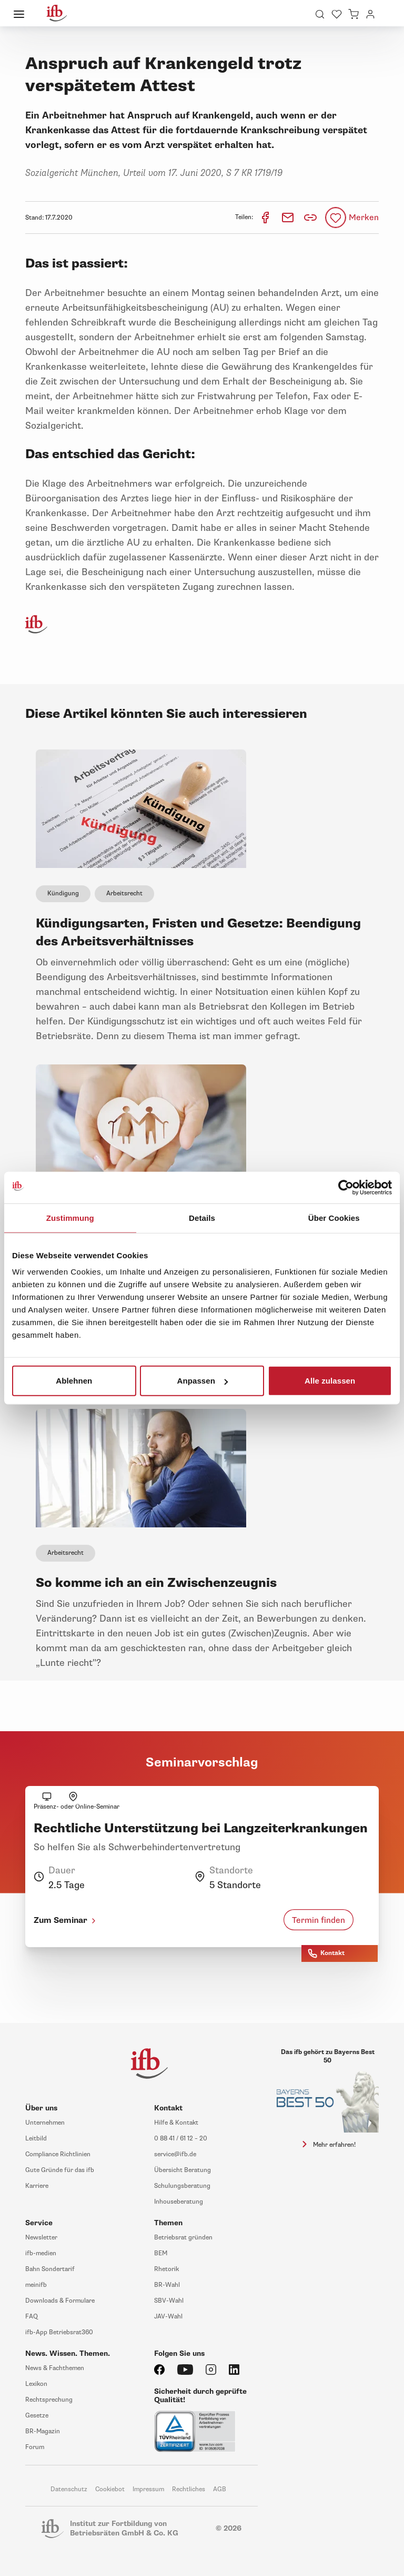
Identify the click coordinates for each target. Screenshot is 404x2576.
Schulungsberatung (182, 2186)
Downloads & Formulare (60, 2301)
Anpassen (202, 1380)
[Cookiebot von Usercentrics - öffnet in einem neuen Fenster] (346, 1187)
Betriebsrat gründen (183, 2238)
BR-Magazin (42, 2431)
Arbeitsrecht (124, 893)
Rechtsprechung (49, 2400)
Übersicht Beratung (182, 2170)
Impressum (148, 2489)
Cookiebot (110, 2489)
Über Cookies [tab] (334, 1217)
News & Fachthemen (54, 2368)
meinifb (36, 2285)
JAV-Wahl (168, 2317)
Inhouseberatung (178, 2202)
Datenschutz (68, 2489)
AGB (219, 2489)
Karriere (36, 2186)
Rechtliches (188, 2489)
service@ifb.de (175, 2154)
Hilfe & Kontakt (176, 2123)
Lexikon (36, 2384)
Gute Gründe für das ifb (59, 2170)
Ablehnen (74, 1380)
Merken (364, 217)
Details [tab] (202, 1217)
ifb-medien (40, 2253)
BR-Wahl (167, 2285)
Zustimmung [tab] (70, 1217)
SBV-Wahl (169, 2301)
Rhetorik (166, 2269)
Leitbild (36, 2139)
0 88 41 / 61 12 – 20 (180, 2139)
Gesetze (36, 2416)
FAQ (31, 2317)
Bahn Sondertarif (50, 2269)
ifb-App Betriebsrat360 (59, 2332)
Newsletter (41, 2238)
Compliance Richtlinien (57, 2154)
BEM (160, 2253)
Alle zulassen (330, 1380)
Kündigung (63, 893)
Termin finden (318, 1920)
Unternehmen (45, 2123)
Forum (34, 2447)
